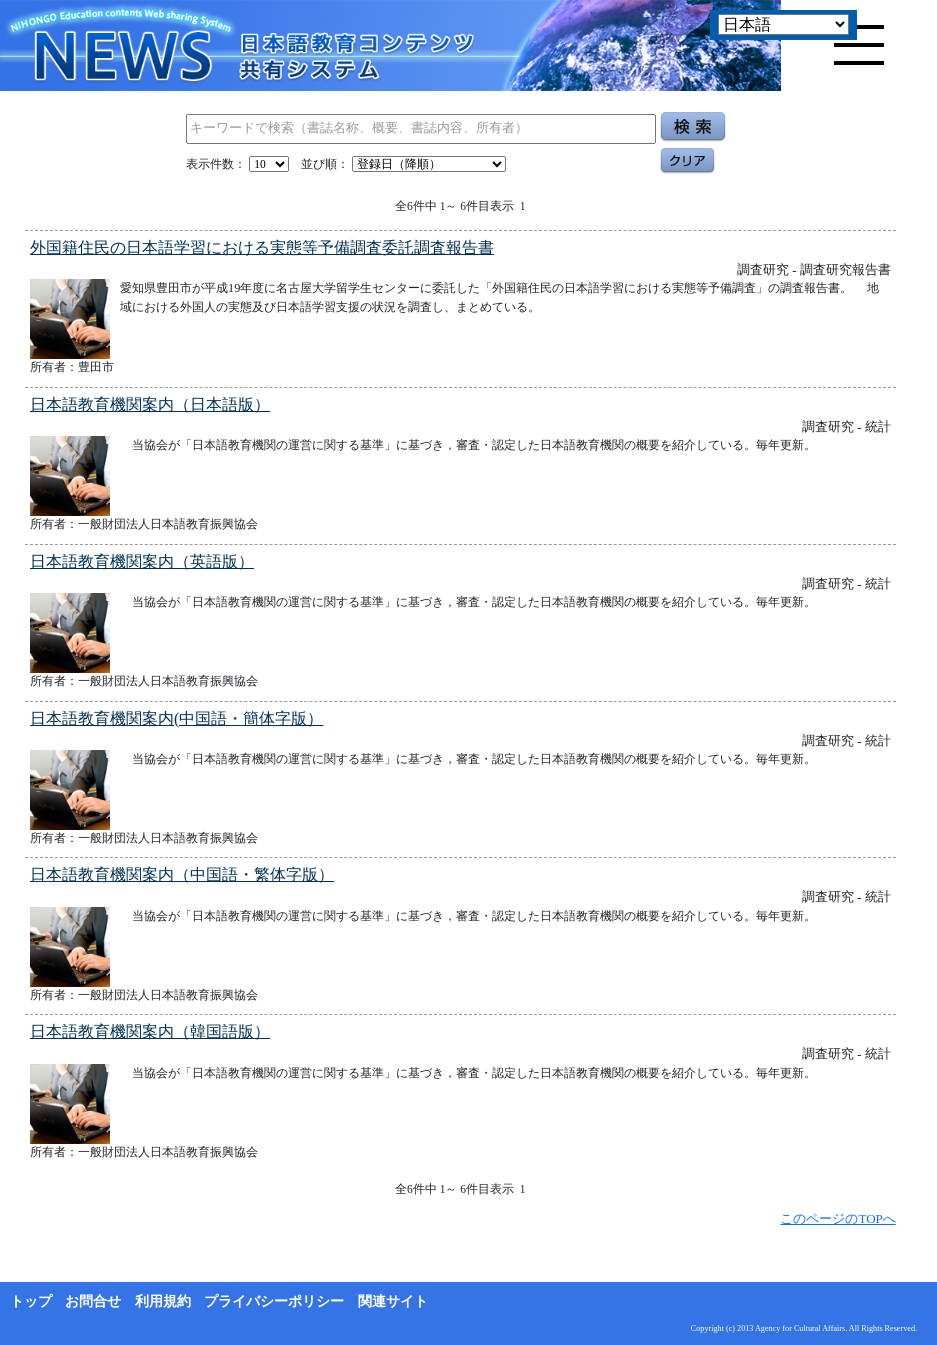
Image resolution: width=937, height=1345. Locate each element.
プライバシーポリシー (274, 1301)
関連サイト (393, 1301)
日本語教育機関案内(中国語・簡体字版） (176, 718)
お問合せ (93, 1301)
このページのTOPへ (837, 1218)
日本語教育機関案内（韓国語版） (150, 1031)
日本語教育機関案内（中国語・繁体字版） (182, 874)
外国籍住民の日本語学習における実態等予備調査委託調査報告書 (262, 247)
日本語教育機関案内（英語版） (142, 561)
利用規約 (163, 1301)
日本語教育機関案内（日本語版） (150, 404)
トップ (31, 1301)
